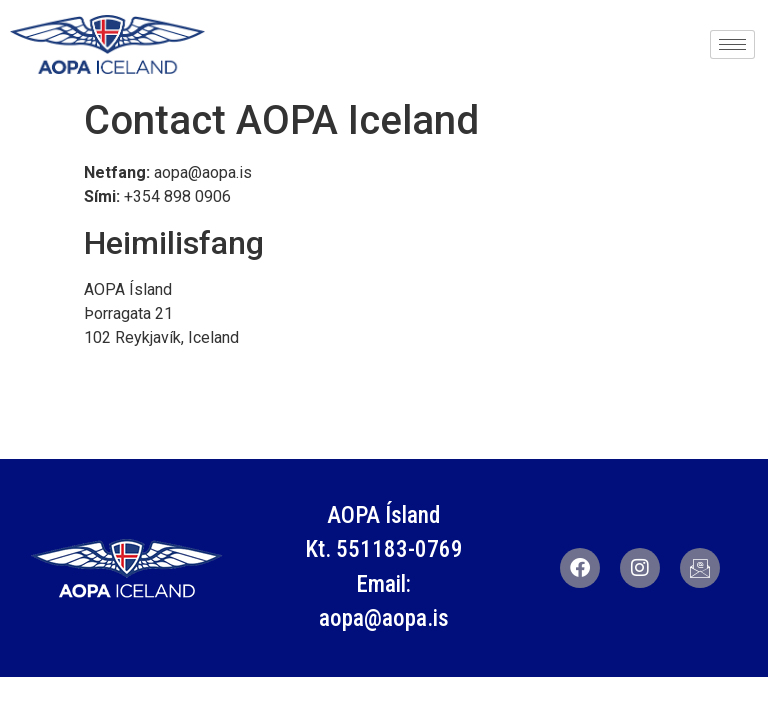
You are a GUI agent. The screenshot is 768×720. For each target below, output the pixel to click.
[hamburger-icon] (732, 44)
